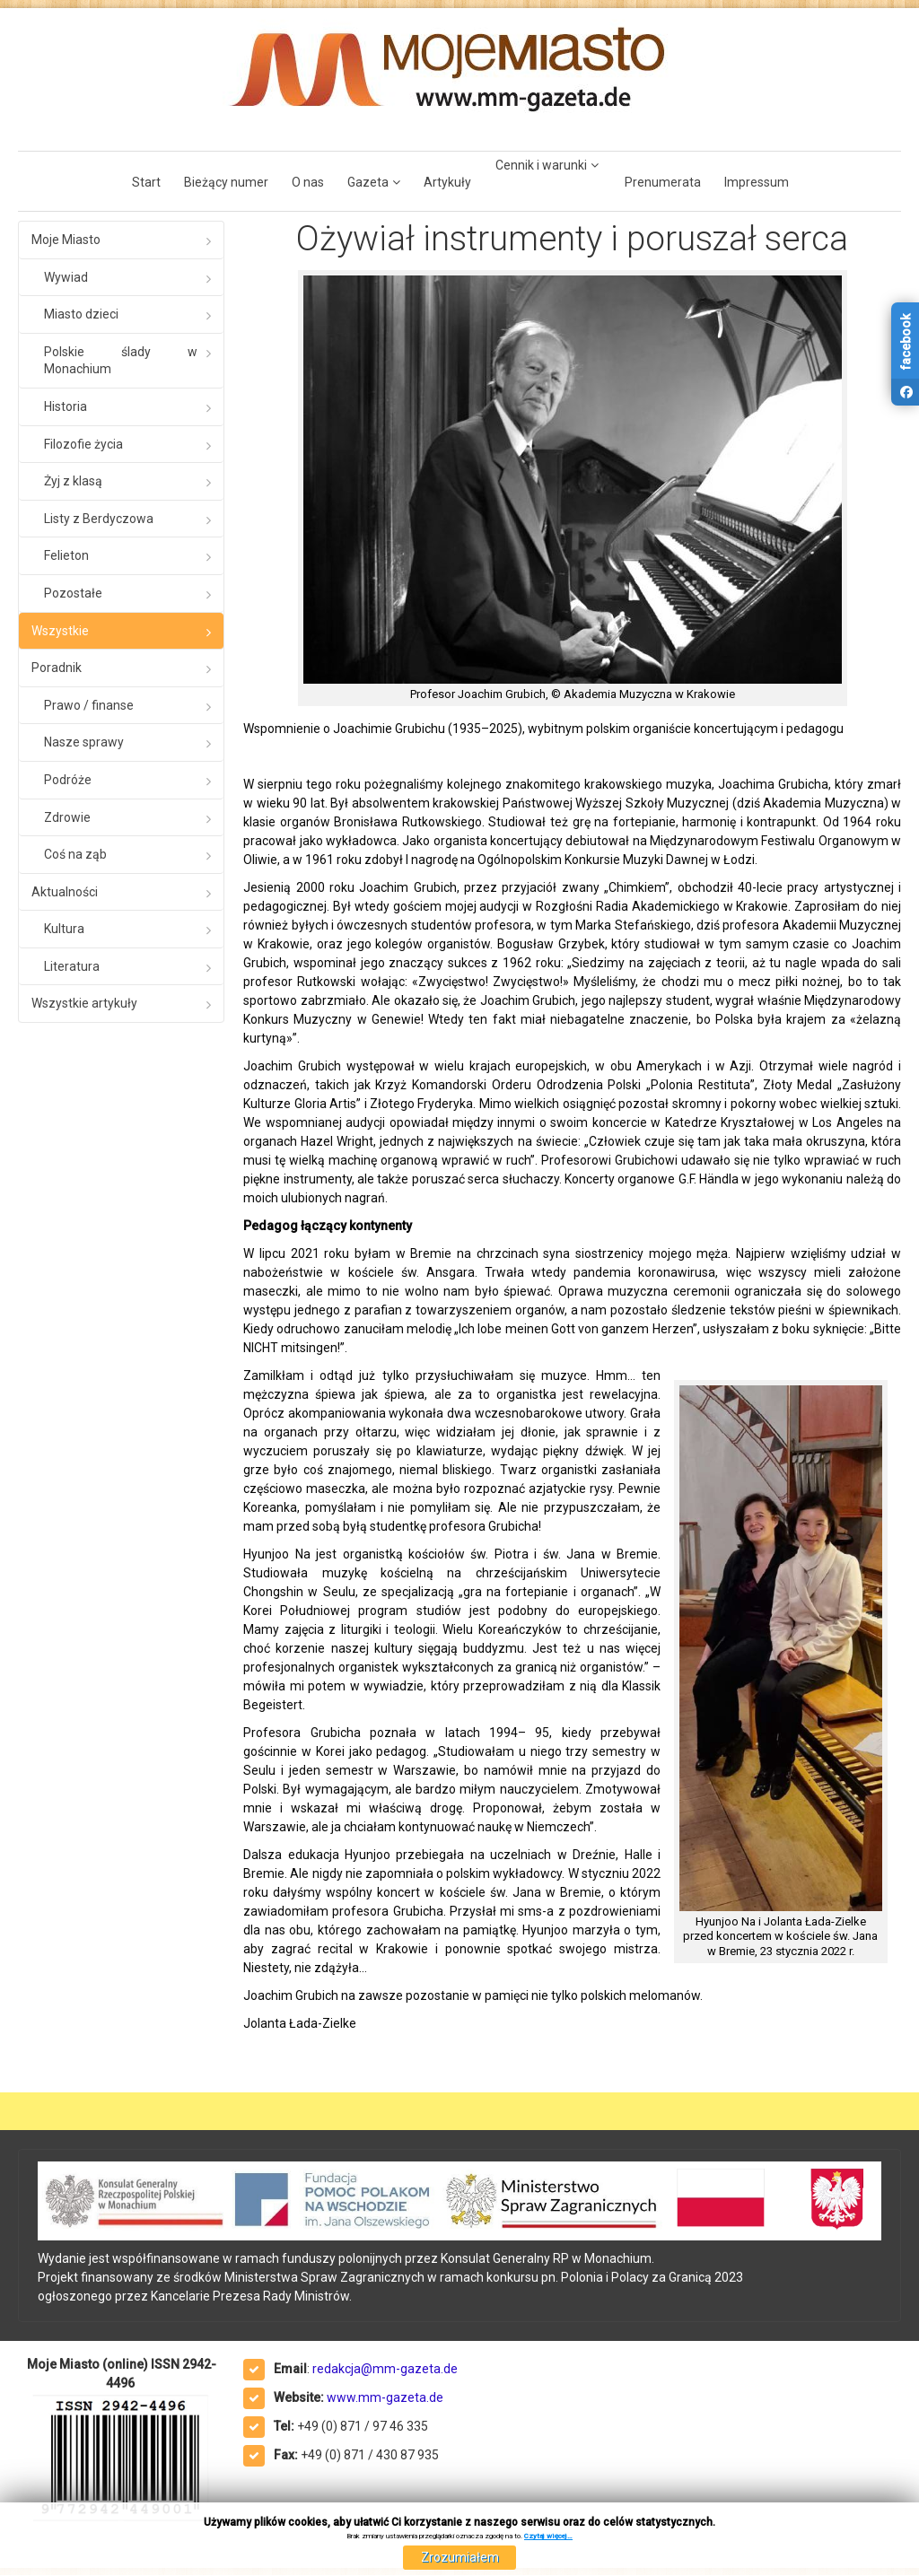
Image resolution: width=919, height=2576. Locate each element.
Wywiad (66, 277)
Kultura (64, 928)
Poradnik (56, 667)
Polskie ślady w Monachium (120, 361)
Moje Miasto (66, 239)
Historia (65, 406)
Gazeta (368, 182)
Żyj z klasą (73, 481)
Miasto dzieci (81, 314)
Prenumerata (663, 182)
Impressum (756, 182)
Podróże (68, 780)
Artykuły (447, 182)
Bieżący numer (226, 182)
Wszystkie (60, 631)
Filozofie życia (83, 444)
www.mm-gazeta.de (385, 2397)
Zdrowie (67, 817)
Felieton (66, 555)
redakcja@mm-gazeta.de (385, 2369)
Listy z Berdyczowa (98, 518)
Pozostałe (73, 593)
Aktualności (64, 892)
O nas (308, 182)
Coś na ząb (75, 854)
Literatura (72, 966)
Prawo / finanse (89, 705)
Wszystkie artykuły (84, 1003)
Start (146, 182)
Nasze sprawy (84, 742)
